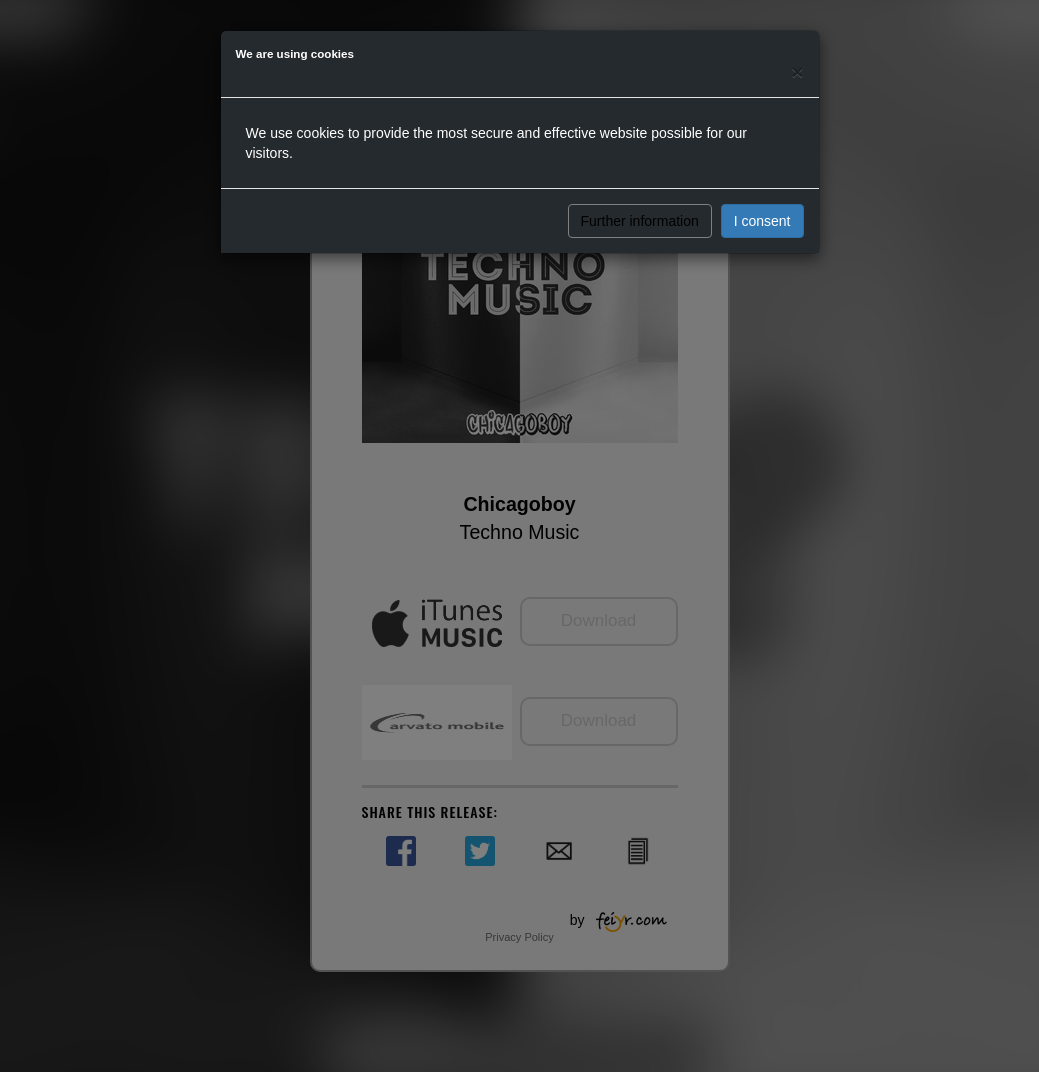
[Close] (797, 71)
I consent (762, 221)
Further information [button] (640, 221)
